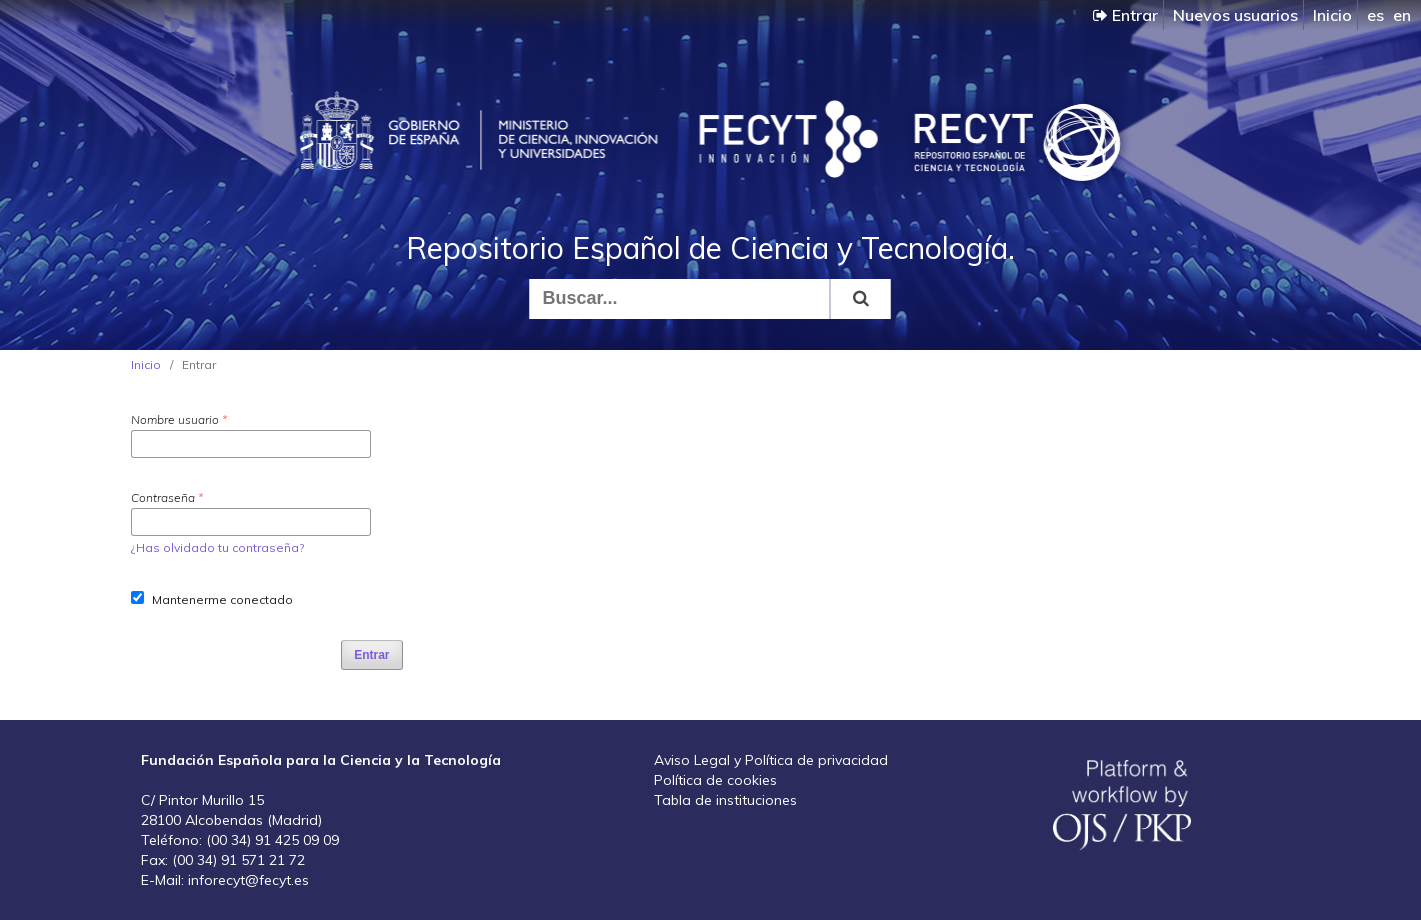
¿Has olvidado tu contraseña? (217, 547)
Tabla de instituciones (725, 800)
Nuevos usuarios (1235, 15)
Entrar (1125, 15)
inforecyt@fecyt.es (248, 880)
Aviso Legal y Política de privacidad (771, 760)
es (1375, 15)
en (1402, 15)
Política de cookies (715, 780)
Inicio (1332, 15)
